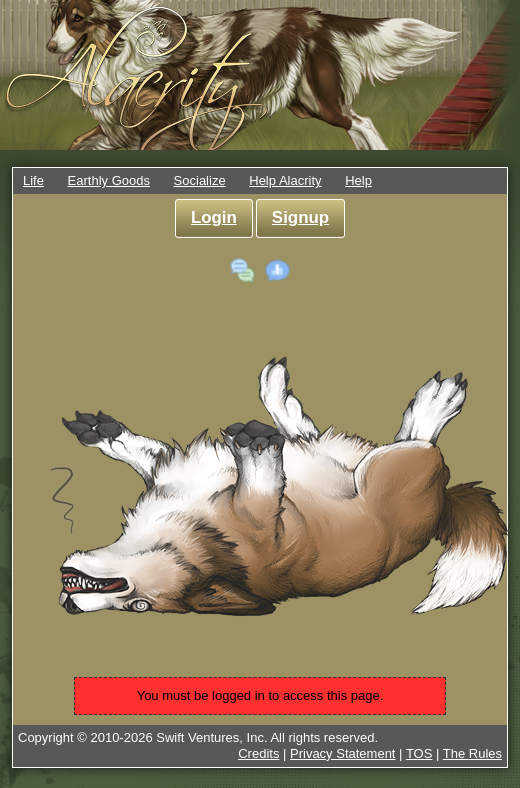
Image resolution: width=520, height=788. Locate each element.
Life (33, 180)
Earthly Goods (109, 180)
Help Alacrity (285, 180)
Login (214, 217)
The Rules (472, 753)
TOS (419, 753)
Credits (258, 753)
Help (358, 180)
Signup (300, 217)
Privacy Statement (343, 753)
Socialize (200, 180)
